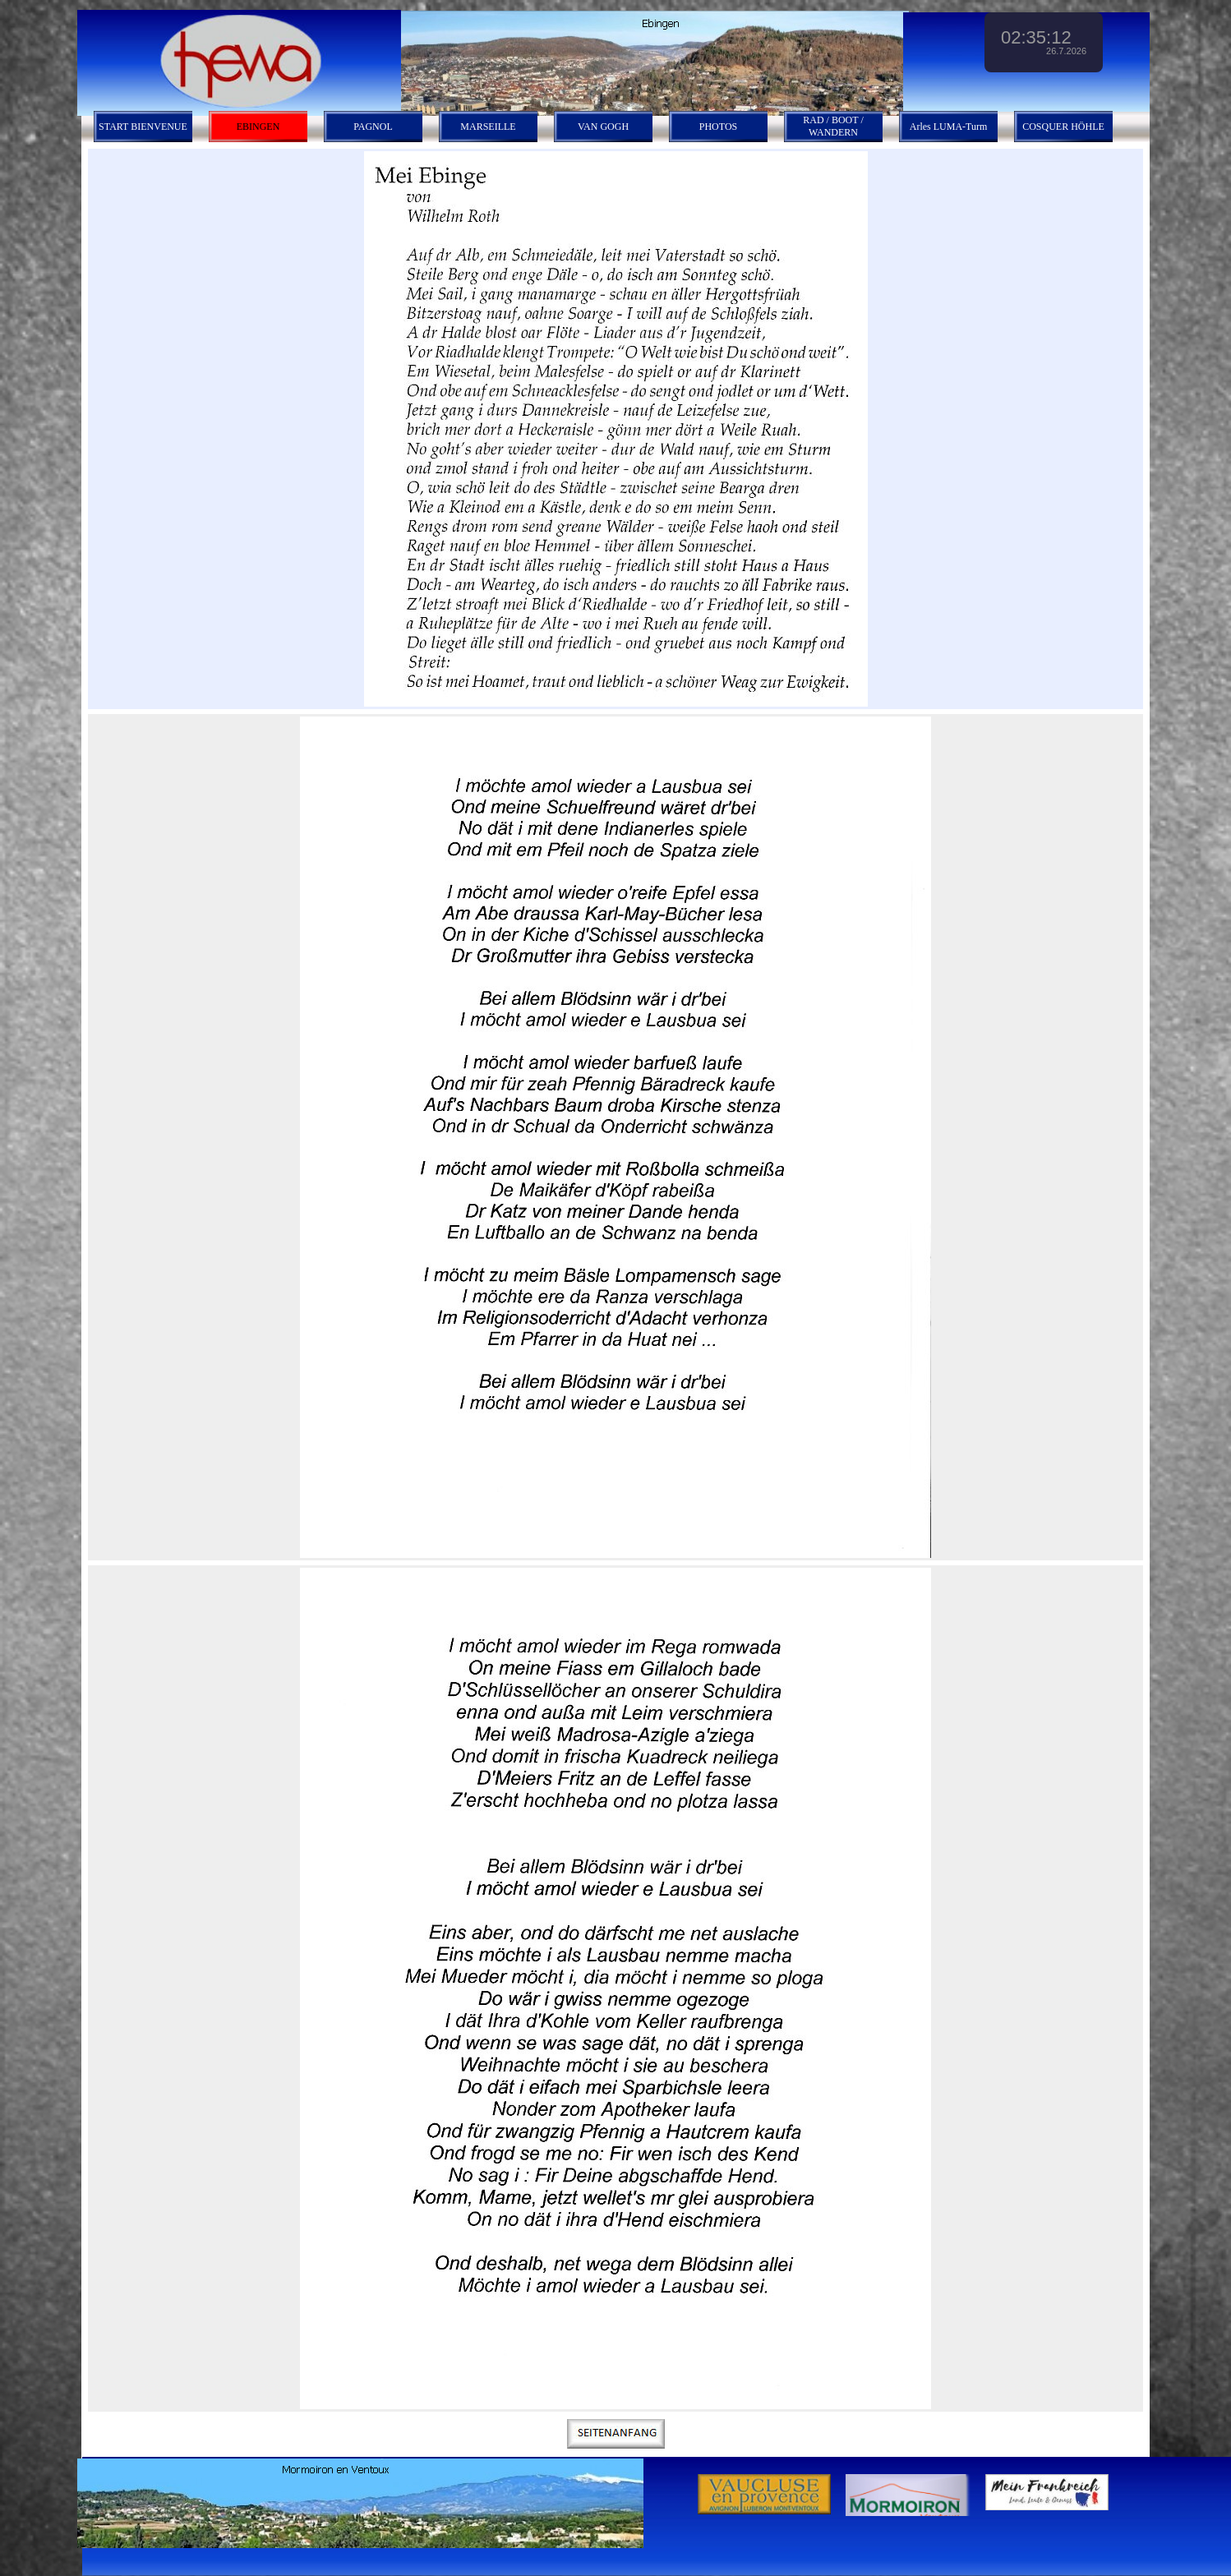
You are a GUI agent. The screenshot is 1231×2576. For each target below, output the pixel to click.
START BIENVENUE (143, 126)
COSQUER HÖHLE (1063, 126)
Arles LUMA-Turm (949, 126)
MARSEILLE (487, 126)
